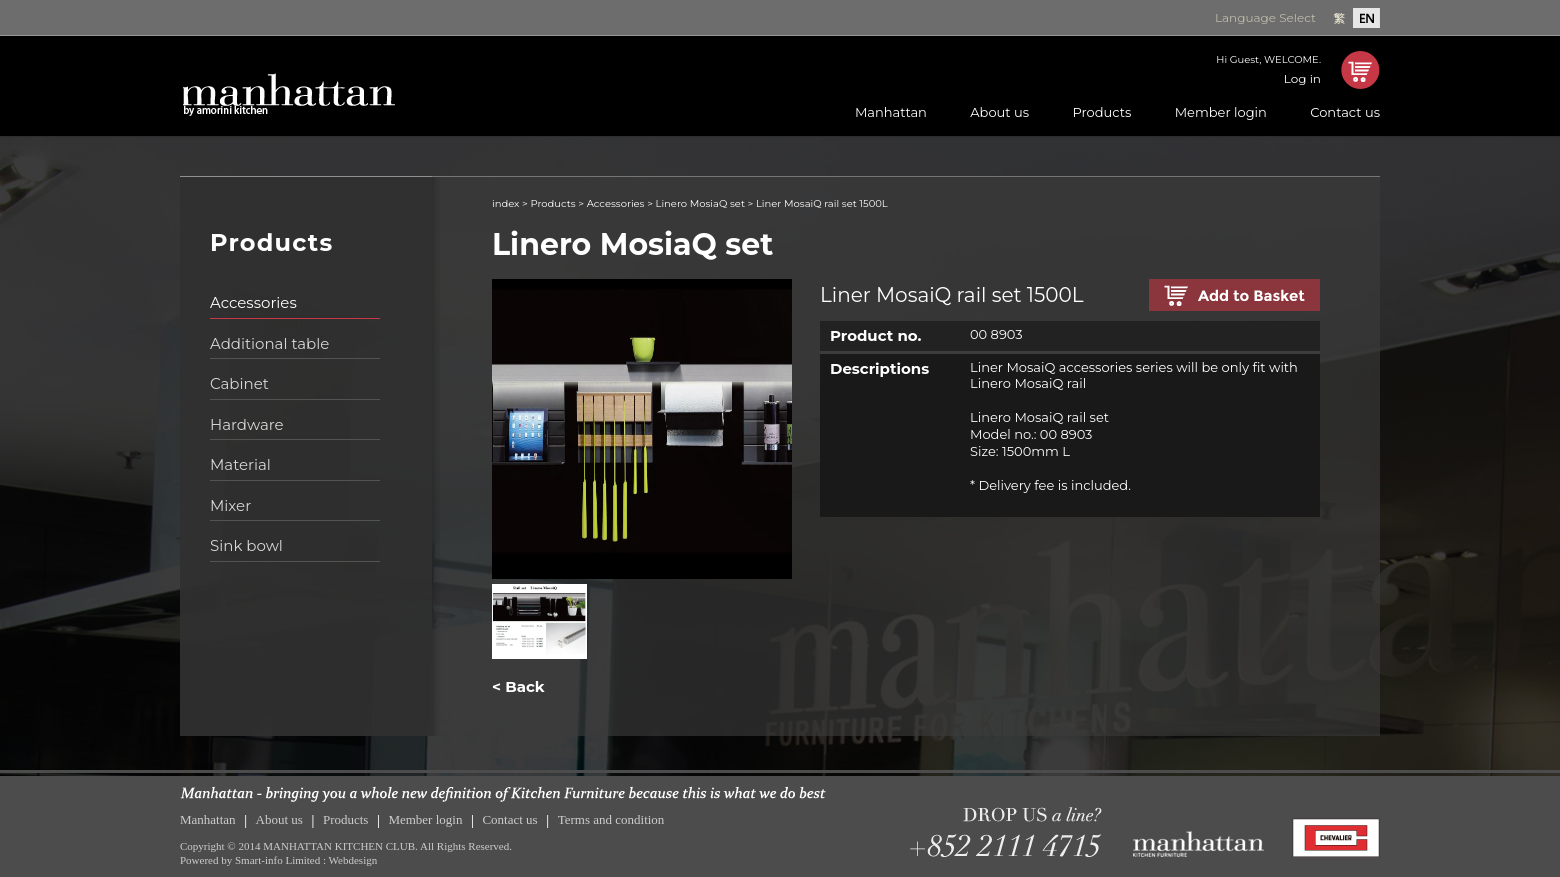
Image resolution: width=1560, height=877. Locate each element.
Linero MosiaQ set (700, 203)
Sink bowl (246, 545)
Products (1101, 112)
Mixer (230, 505)
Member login (1221, 112)
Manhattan (891, 112)
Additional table (269, 343)
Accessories (253, 302)
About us (999, 112)
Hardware (247, 424)
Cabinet (239, 383)
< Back (518, 686)
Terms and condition (611, 819)
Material (240, 464)
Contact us (1345, 112)
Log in (1302, 78)
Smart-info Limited (277, 860)
